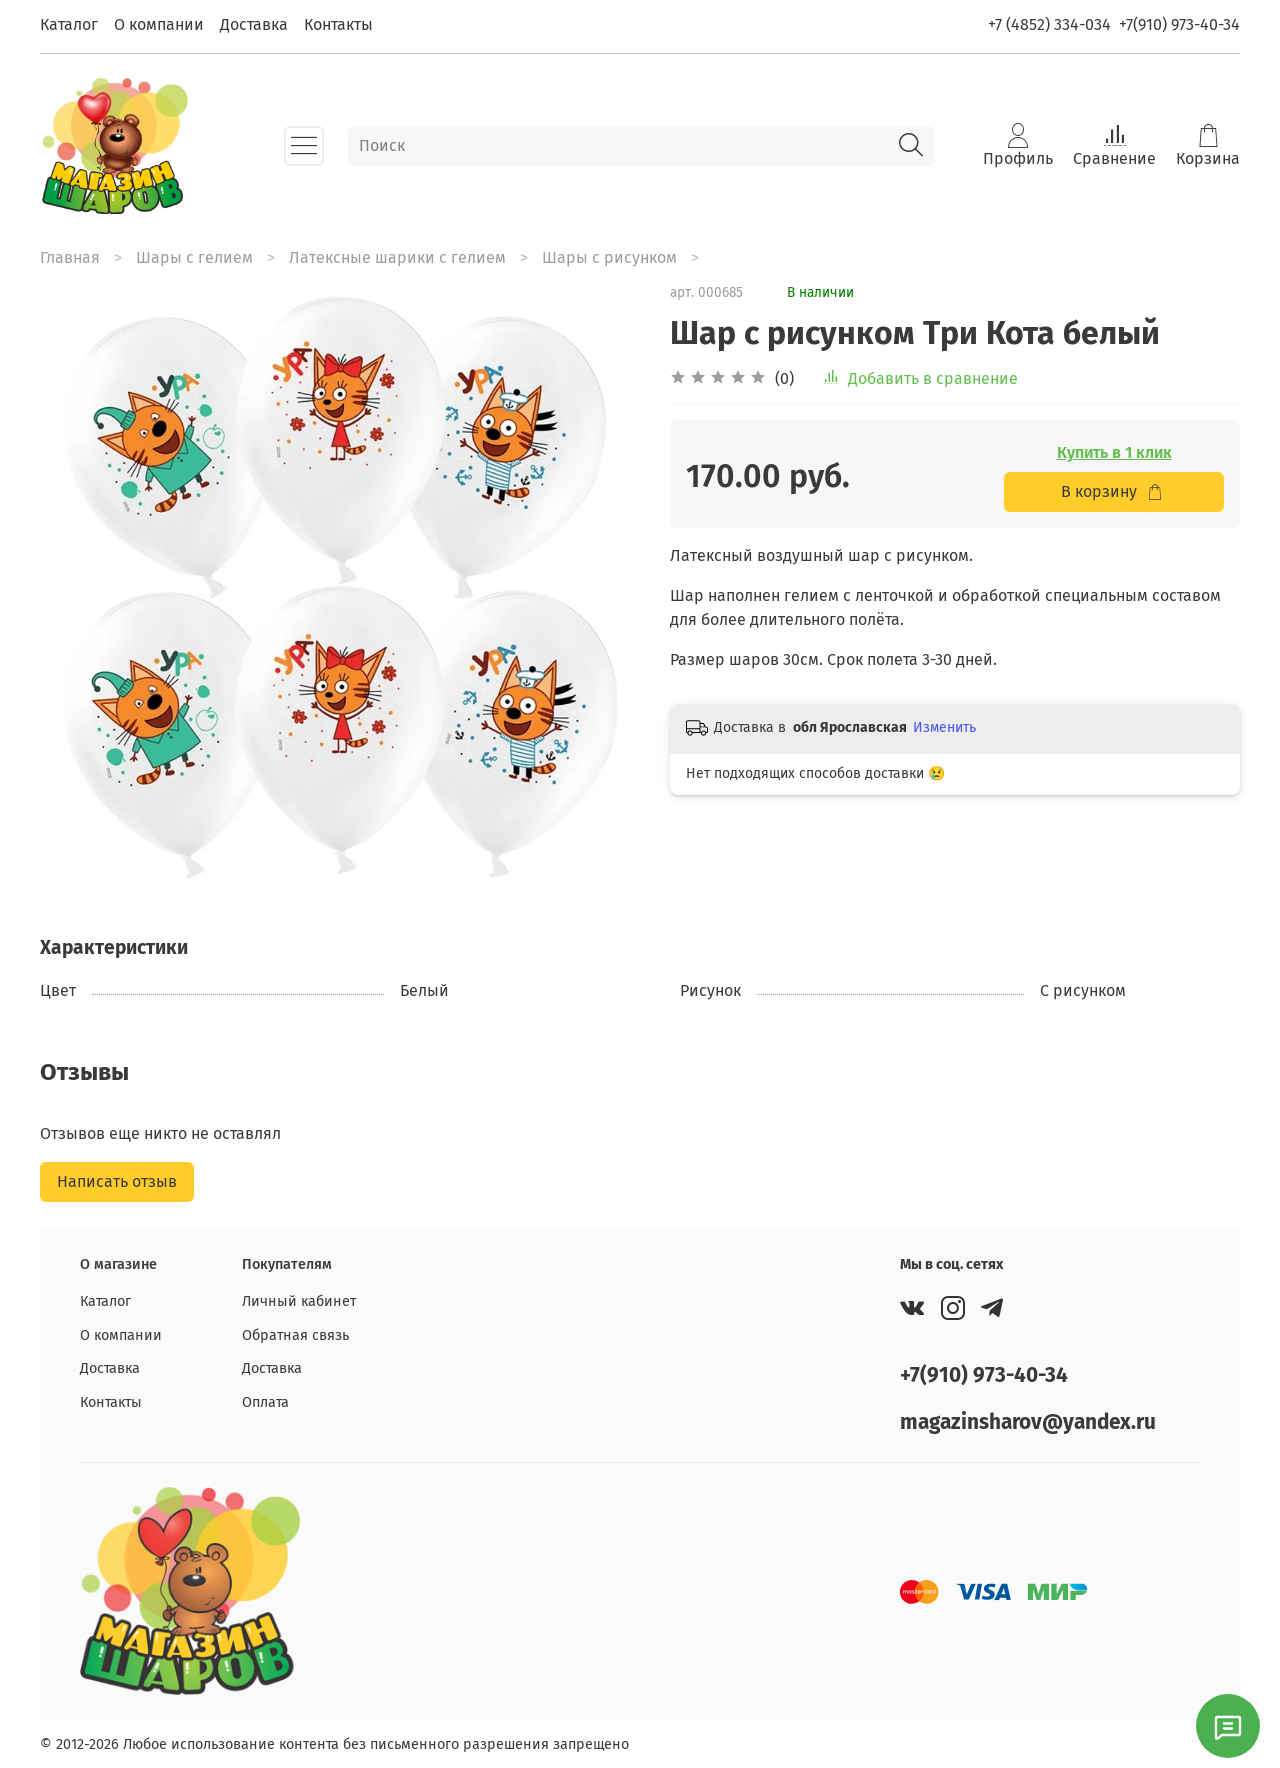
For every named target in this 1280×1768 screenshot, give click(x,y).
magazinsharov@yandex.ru (1028, 1422)
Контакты (338, 24)
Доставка (254, 24)
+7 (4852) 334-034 (1049, 24)
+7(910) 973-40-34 (1179, 24)
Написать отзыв (117, 1181)
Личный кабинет (299, 1301)
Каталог (69, 24)
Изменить (944, 727)
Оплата (265, 1402)
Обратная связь (295, 1335)
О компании (159, 24)
